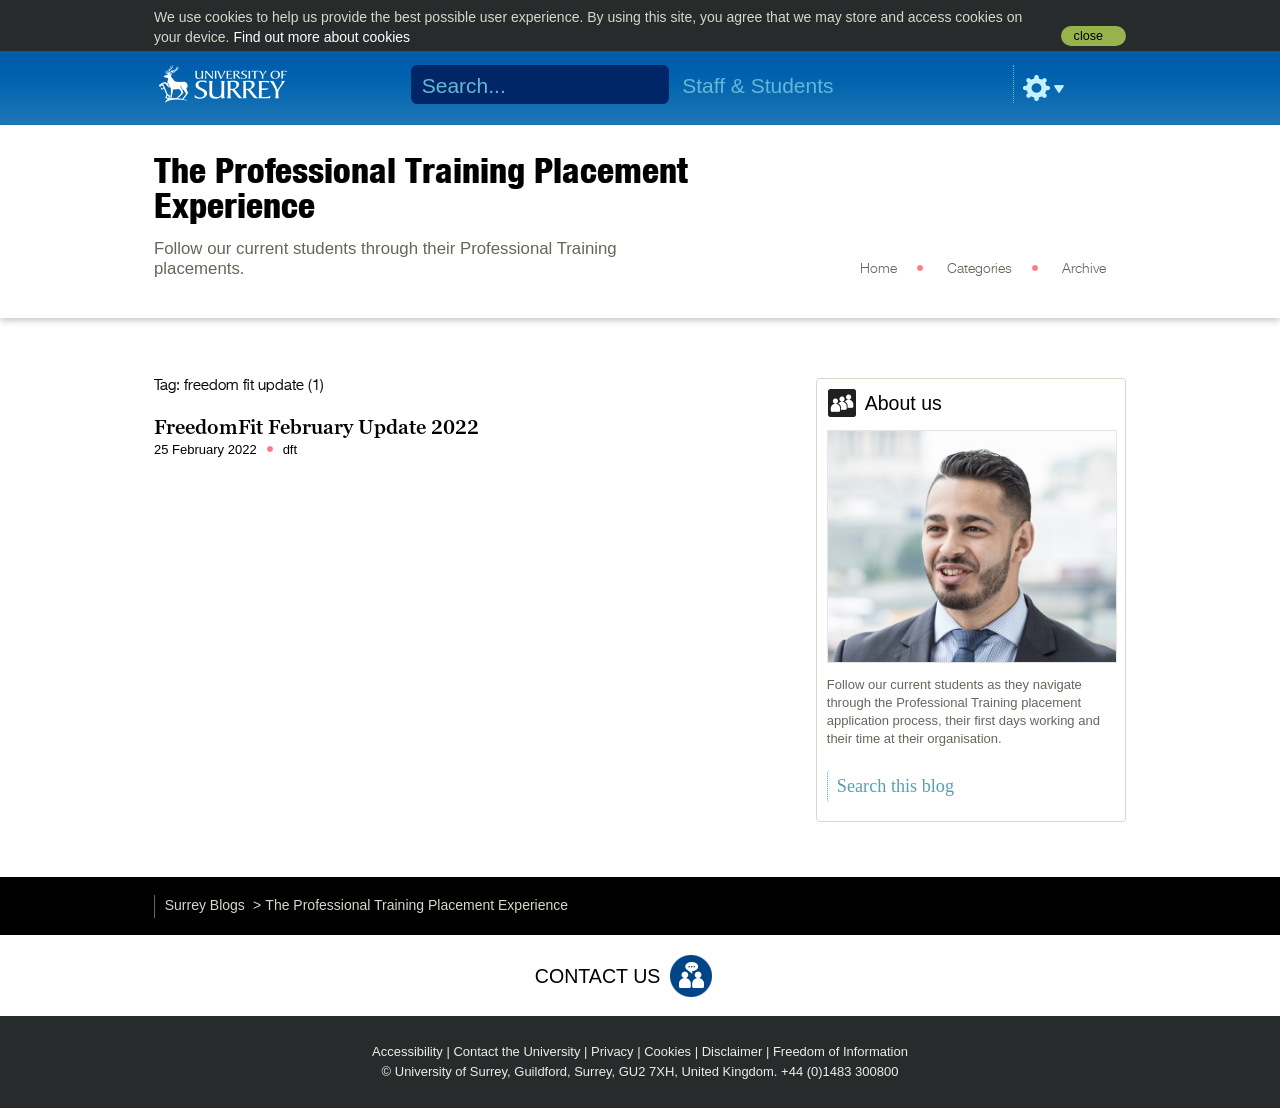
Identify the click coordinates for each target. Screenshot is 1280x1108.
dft (290, 449)
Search (641, 85)
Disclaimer (732, 1051)
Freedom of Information (840, 1051)
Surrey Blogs (205, 905)
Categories (979, 269)
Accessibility (407, 1051)
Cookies (667, 1051)
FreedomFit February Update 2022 (316, 427)
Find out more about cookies (321, 37)
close (1088, 36)
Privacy (612, 1051)
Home (878, 269)
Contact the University (516, 1051)
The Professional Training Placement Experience (421, 187)
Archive (1084, 269)
